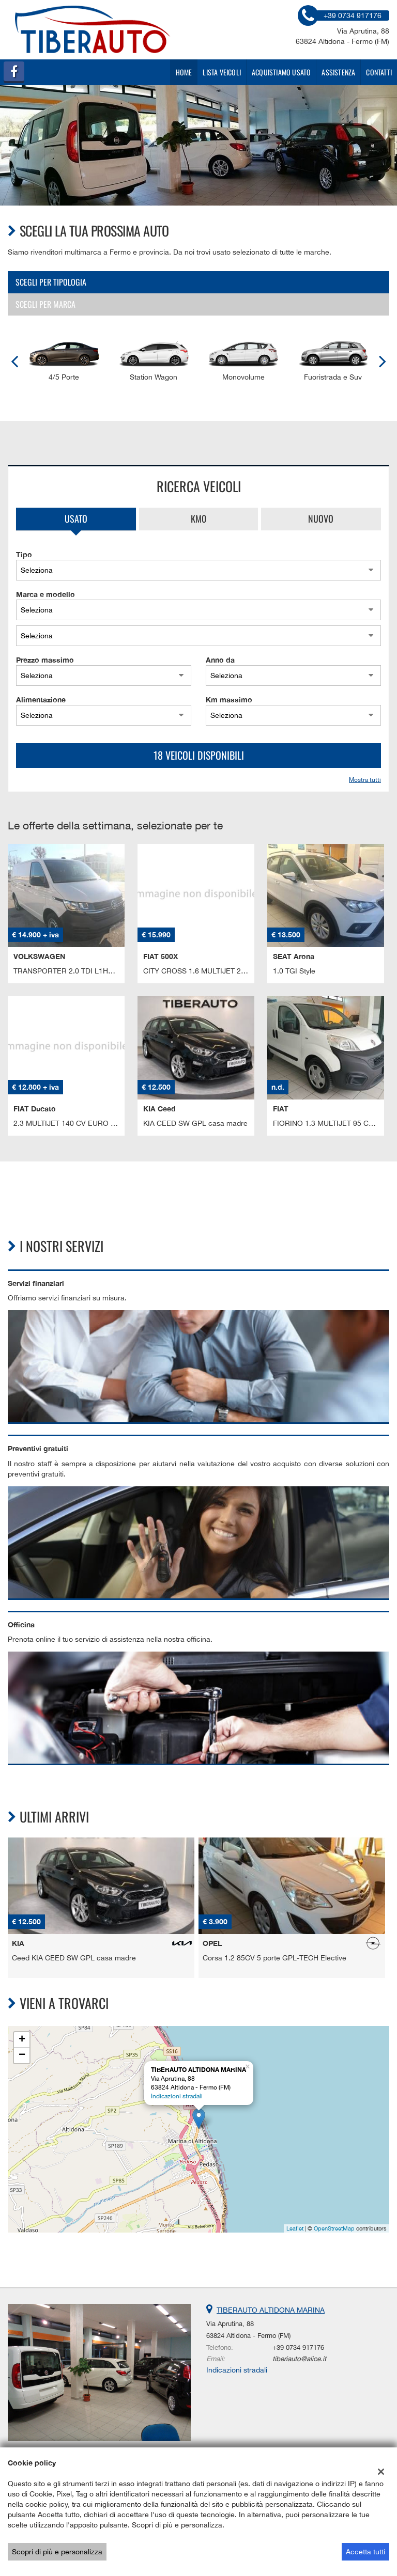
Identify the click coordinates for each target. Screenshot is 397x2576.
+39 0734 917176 (298, 2347)
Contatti (379, 72)
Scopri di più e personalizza (57, 2552)
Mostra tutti (365, 779)
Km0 (198, 518)
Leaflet (294, 2228)
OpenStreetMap (334, 2228)
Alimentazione (41, 699)
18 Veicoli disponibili (199, 755)
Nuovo (320, 518)
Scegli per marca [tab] (45, 304)
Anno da (220, 659)
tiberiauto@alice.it (299, 2358)
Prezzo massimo (45, 659)
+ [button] (22, 2040)
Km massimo (229, 699)
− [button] (22, 2055)
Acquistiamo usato (281, 72)
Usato (76, 518)
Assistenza (338, 72)
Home (184, 72)
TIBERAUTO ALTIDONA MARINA (271, 2310)
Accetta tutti (365, 2552)
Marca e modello (45, 594)
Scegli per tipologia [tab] (51, 282)
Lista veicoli (222, 72)
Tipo (24, 554)
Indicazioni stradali (177, 2096)
